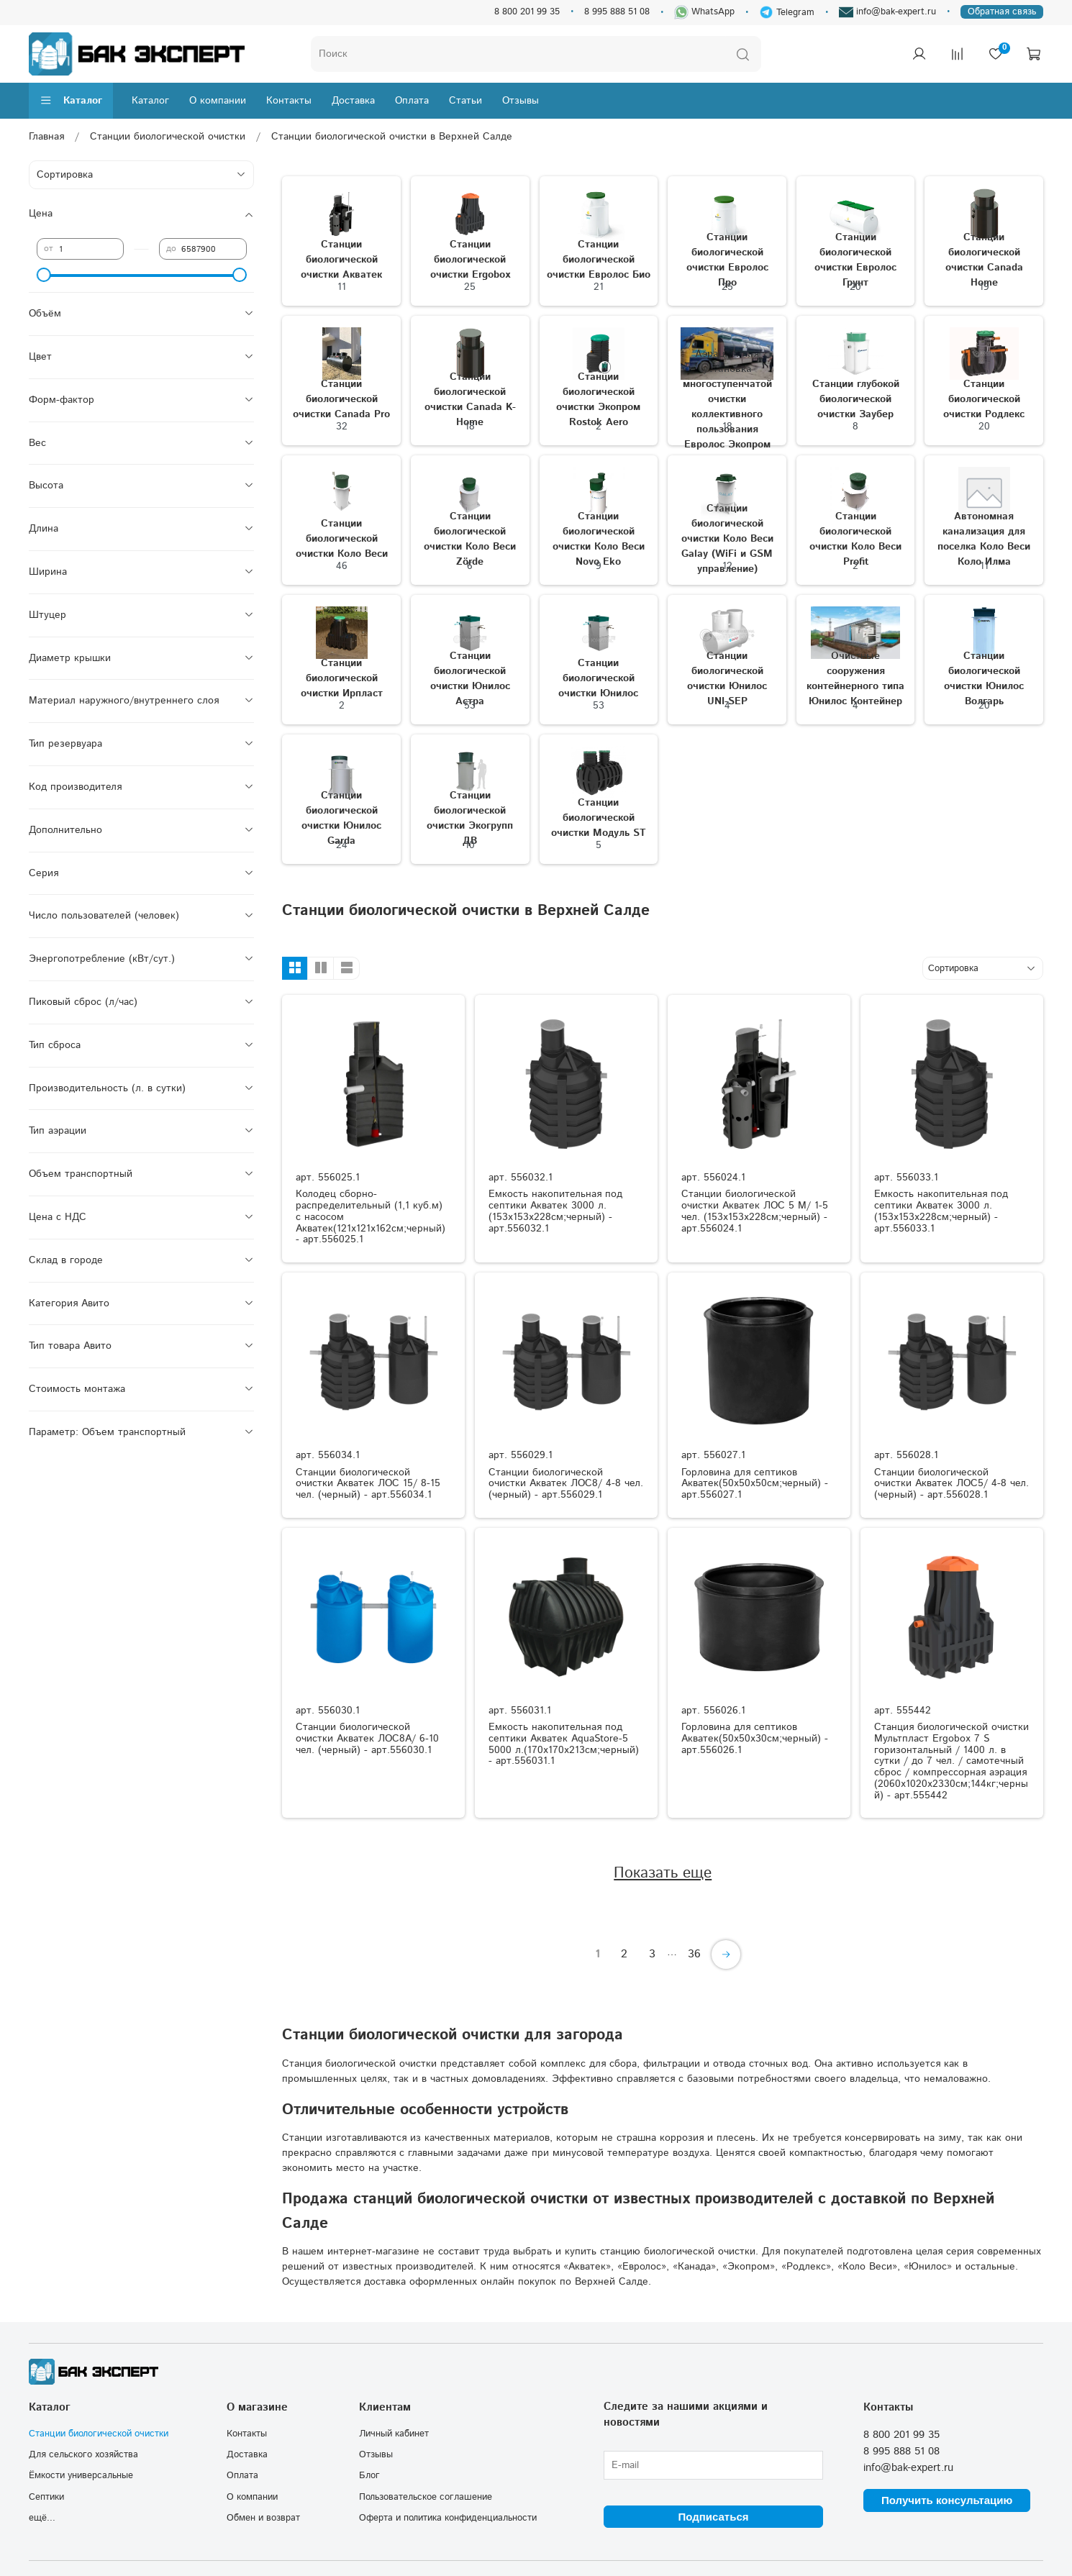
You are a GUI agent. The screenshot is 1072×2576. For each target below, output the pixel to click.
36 (694, 1954)
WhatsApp (704, 12)
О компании (217, 101)
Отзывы (520, 101)
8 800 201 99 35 (527, 11)
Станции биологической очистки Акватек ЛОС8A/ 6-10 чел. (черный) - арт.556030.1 (367, 1738)
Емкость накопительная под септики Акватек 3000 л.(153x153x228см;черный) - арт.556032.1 (555, 1211)
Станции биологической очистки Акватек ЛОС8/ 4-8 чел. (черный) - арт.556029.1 (566, 1484)
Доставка (353, 101)
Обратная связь (1002, 11)
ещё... (42, 2517)
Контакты (289, 101)
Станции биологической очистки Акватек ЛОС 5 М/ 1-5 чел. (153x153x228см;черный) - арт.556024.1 (754, 1211)
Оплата (412, 101)
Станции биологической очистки (167, 136)
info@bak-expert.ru (887, 12)
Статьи (465, 101)
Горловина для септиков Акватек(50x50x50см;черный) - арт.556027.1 (754, 1484)
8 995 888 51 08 (617, 11)
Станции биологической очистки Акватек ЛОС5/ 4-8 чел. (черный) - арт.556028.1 (951, 1484)
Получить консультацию (946, 2500)
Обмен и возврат (263, 2517)
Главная (46, 136)
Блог (369, 2475)
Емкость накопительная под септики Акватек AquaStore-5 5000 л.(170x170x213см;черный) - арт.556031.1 (564, 1744)
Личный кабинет (394, 2433)
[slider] (44, 275)
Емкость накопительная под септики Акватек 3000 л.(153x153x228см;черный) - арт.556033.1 (941, 1211)
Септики (46, 2496)
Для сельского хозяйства (83, 2454)
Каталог (71, 101)
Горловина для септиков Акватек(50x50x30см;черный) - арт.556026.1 (754, 1738)
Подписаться (713, 2517)
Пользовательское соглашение (425, 2496)
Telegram (786, 12)
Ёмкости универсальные (81, 2475)
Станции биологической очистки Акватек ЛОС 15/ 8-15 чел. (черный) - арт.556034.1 (368, 1484)
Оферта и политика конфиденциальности (448, 2517)
